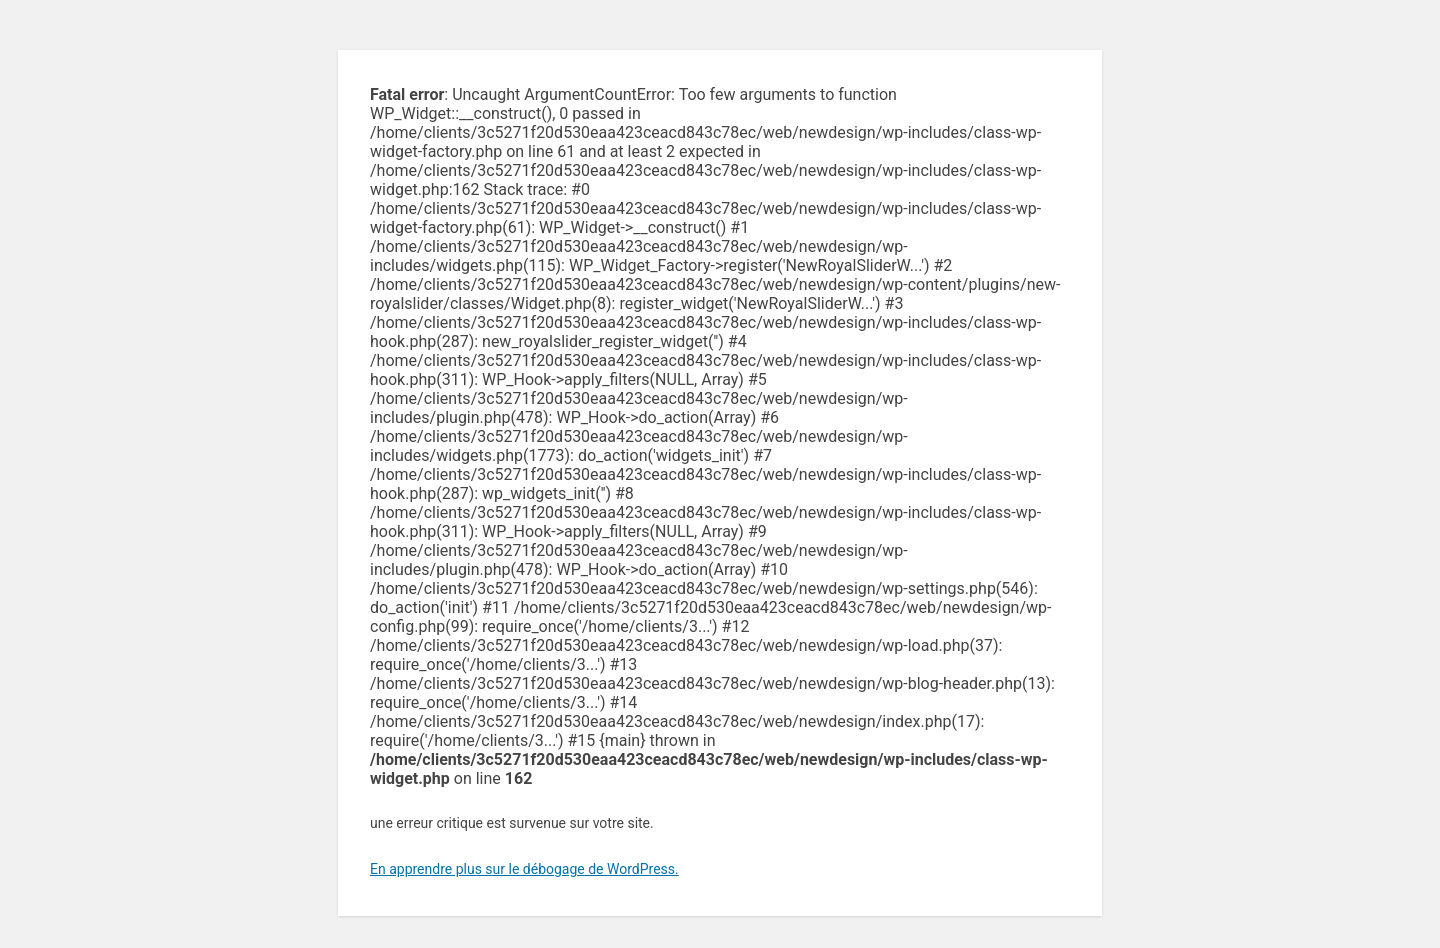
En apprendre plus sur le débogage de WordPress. (524, 869)
